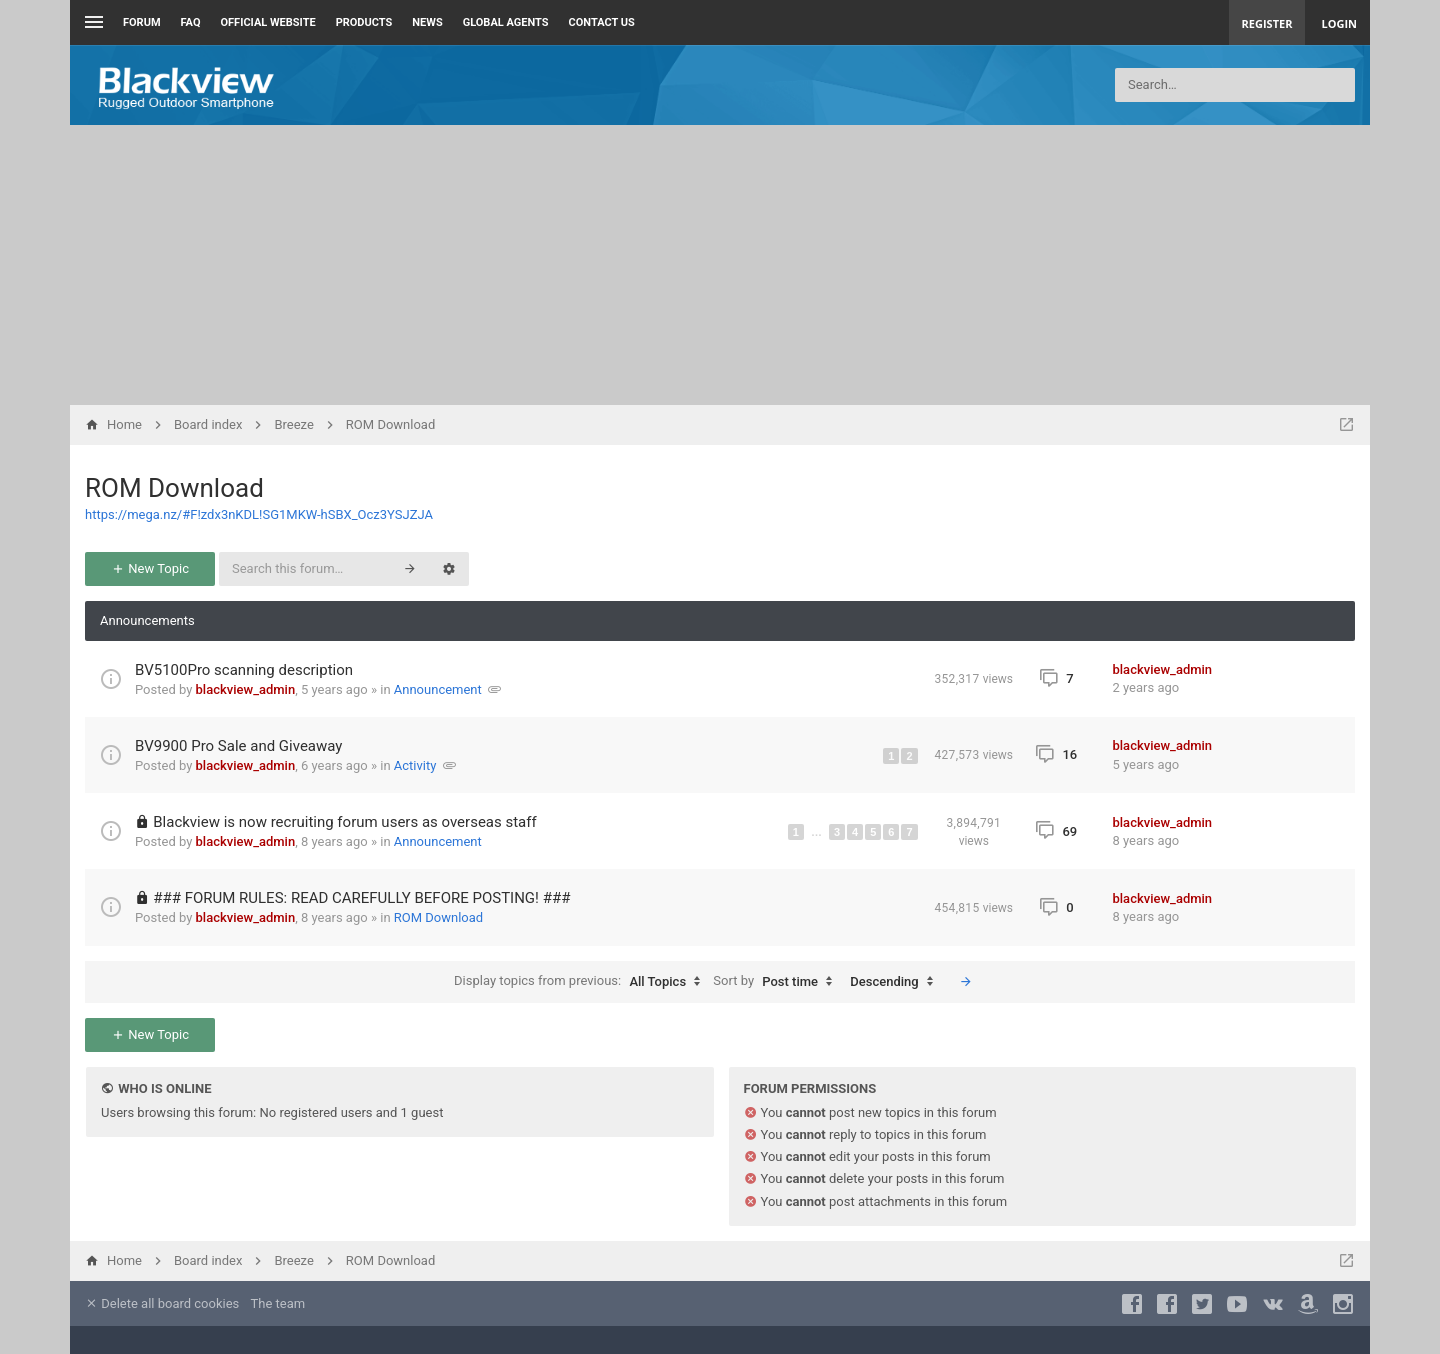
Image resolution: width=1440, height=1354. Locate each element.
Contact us (602, 22)
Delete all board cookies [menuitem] (162, 1303)
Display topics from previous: (582, 982)
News (427, 22)
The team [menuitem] (278, 1303)
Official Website (268, 22)
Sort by (777, 982)
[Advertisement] (720, 265)
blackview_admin (246, 689)
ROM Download (174, 488)
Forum (142, 22)
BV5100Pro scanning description (244, 670)
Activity (415, 765)
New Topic (150, 568)
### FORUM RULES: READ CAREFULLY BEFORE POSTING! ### (361, 898)
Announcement (438, 689)
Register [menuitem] (1267, 23)
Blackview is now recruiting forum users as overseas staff (344, 822)
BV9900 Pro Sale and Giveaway (238, 746)
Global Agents (506, 22)
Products (364, 22)
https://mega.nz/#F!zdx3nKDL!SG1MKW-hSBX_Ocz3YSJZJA (259, 514)
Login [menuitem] (1339, 23)
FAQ (191, 22)
